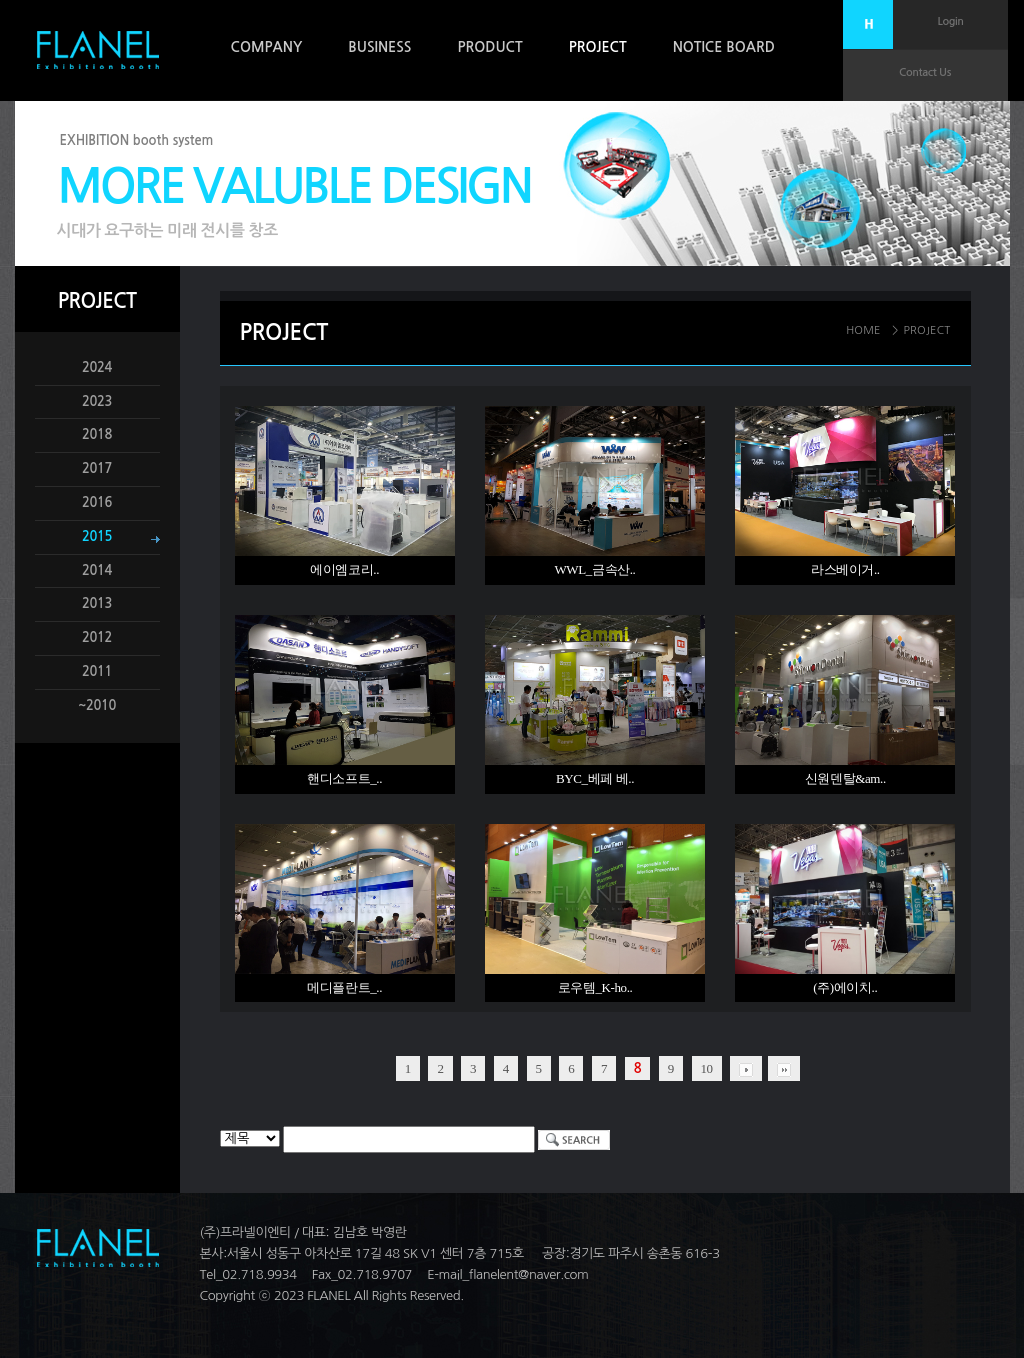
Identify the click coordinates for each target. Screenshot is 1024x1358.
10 (707, 1068)
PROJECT (598, 47)
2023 (97, 401)
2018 (97, 434)
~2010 (97, 705)
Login (951, 21)
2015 (97, 536)
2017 (97, 468)
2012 (97, 637)
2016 (97, 502)
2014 (97, 570)
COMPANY (267, 47)
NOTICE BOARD (724, 47)
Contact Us (925, 72)
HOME (863, 330)
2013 (97, 603)
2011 (97, 671)
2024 (97, 367)
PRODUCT (489, 47)
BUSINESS (379, 47)
